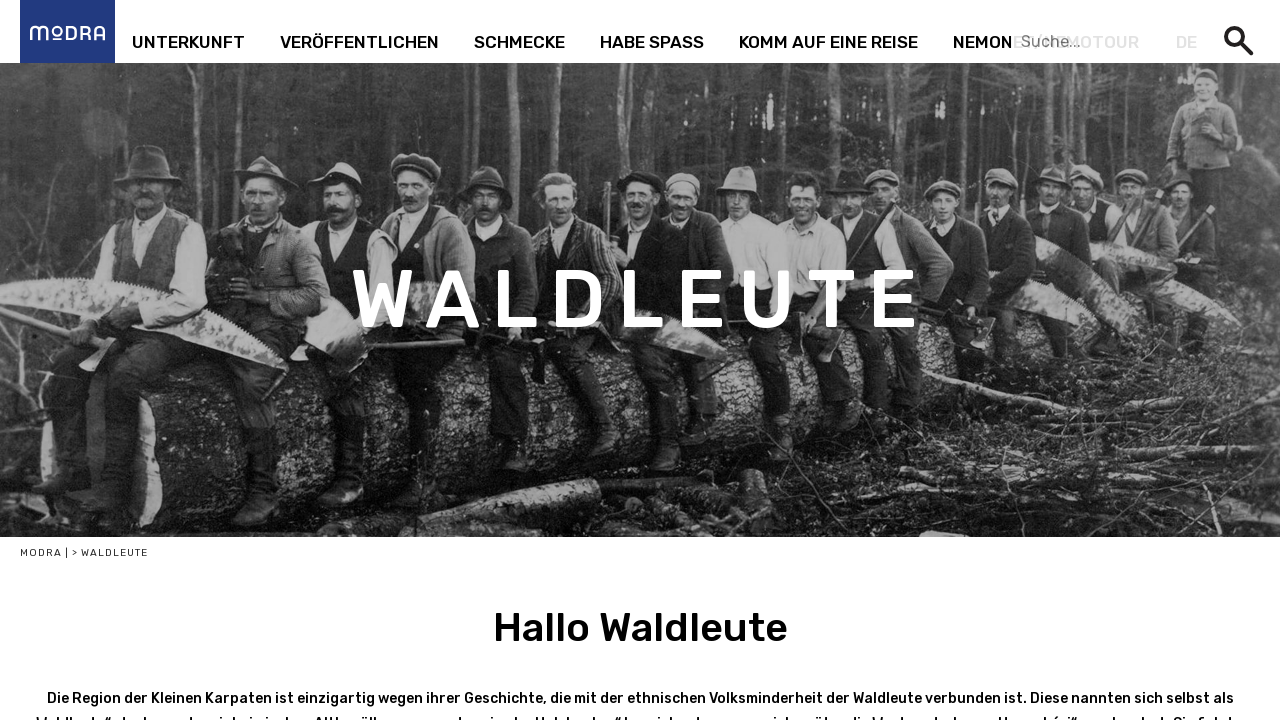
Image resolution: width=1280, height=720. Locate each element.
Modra (41, 553)
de (1186, 42)
